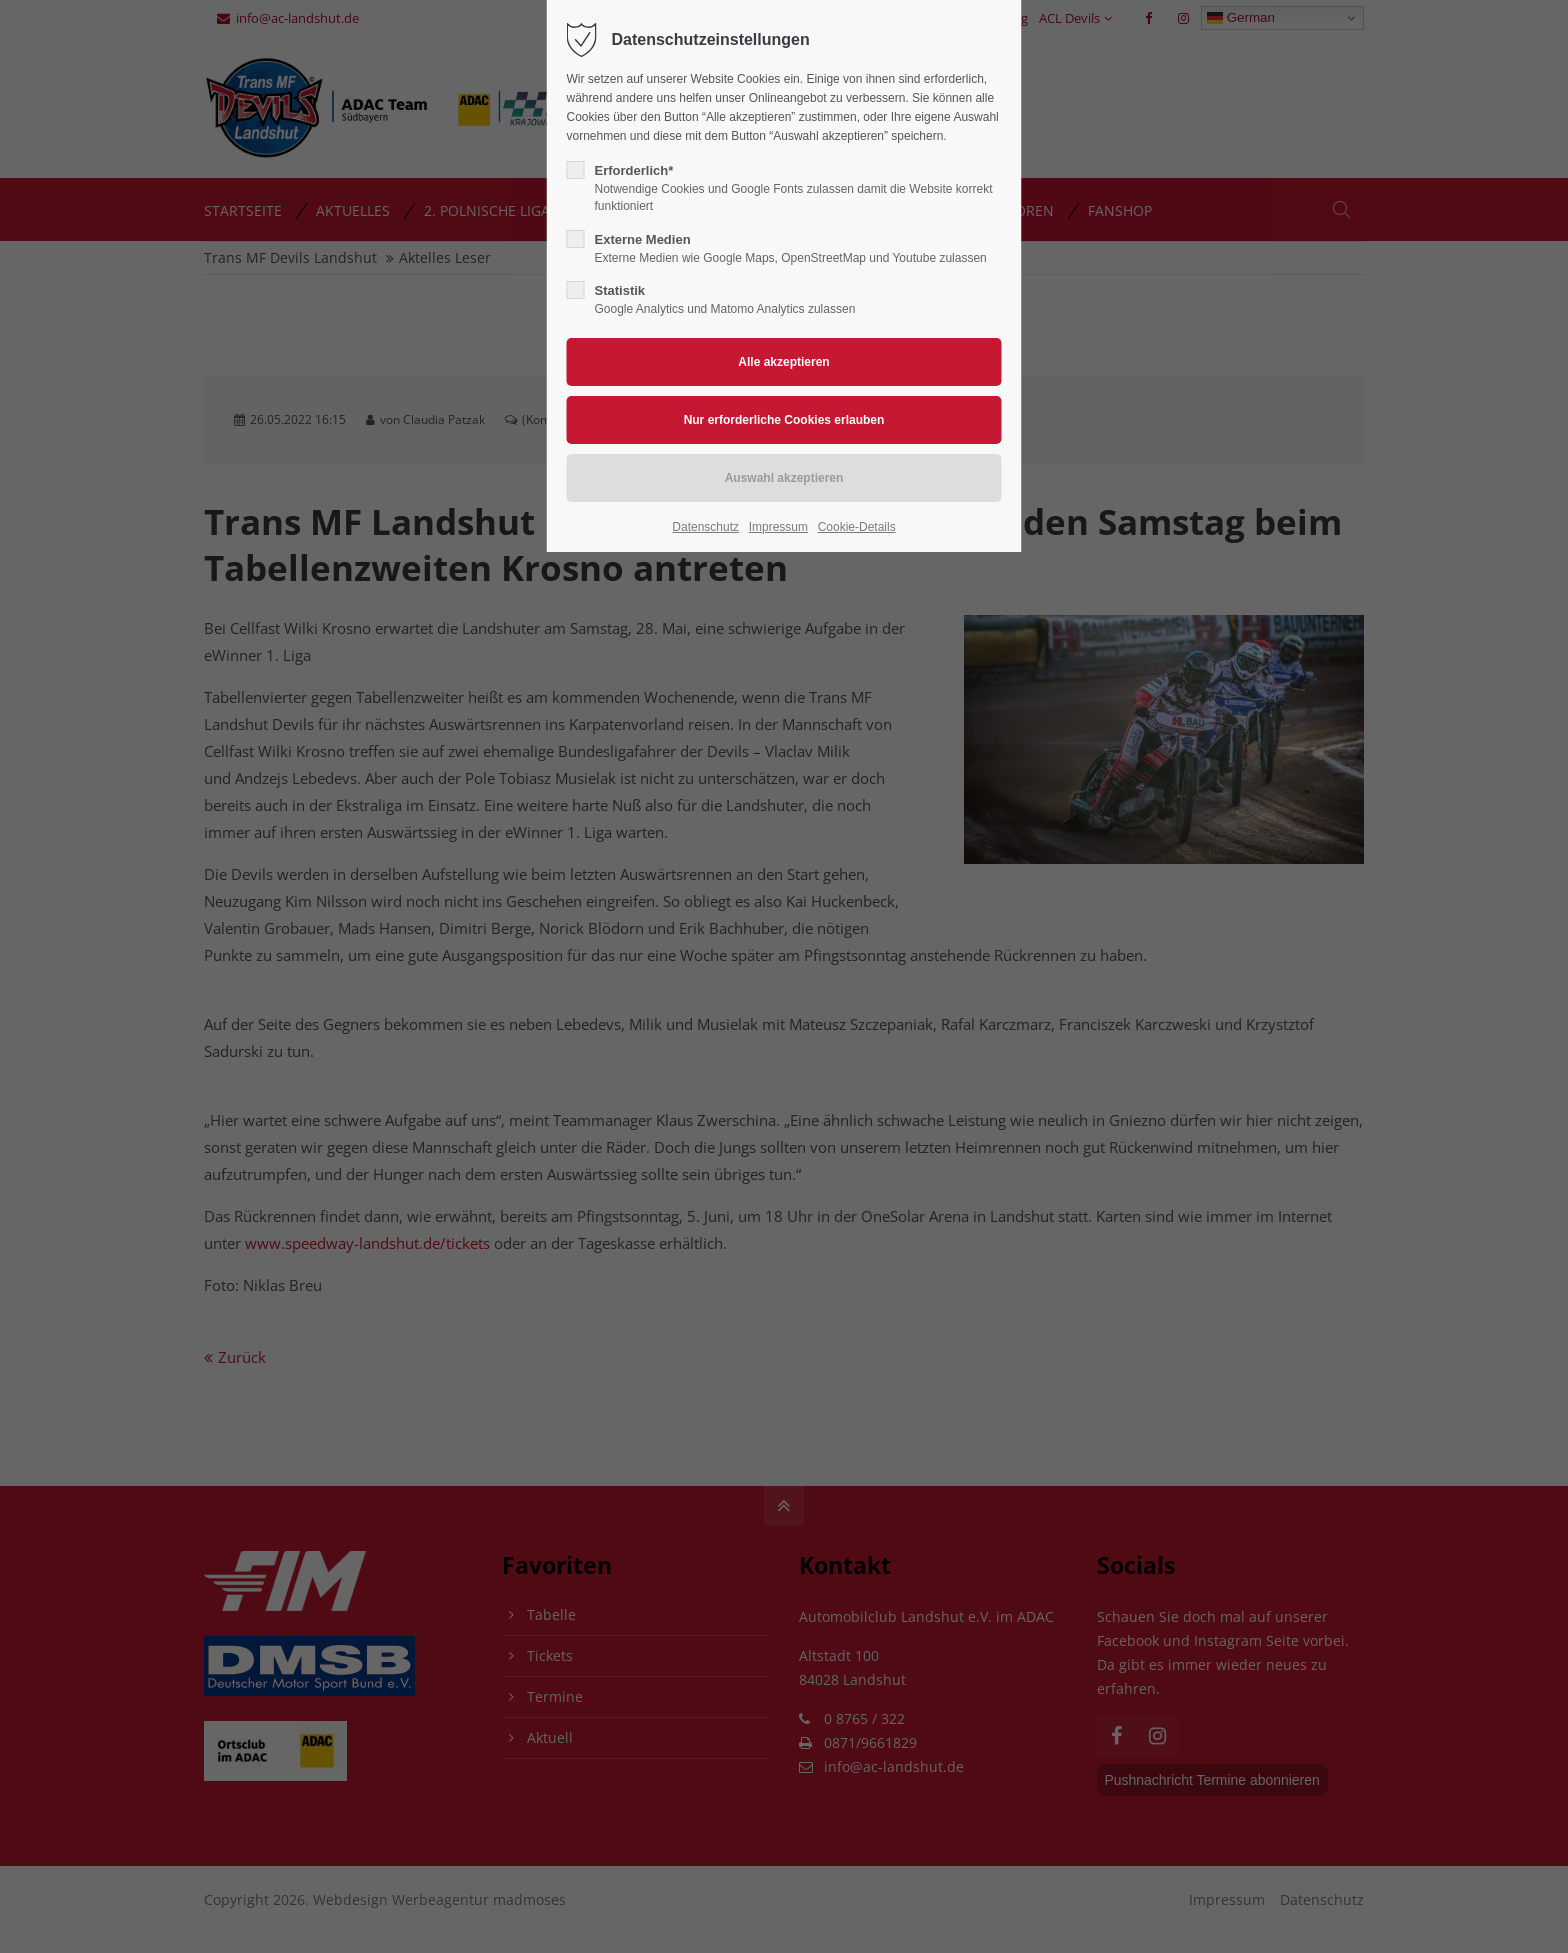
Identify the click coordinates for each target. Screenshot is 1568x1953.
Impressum (778, 527)
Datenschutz (705, 527)
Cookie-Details (857, 527)
